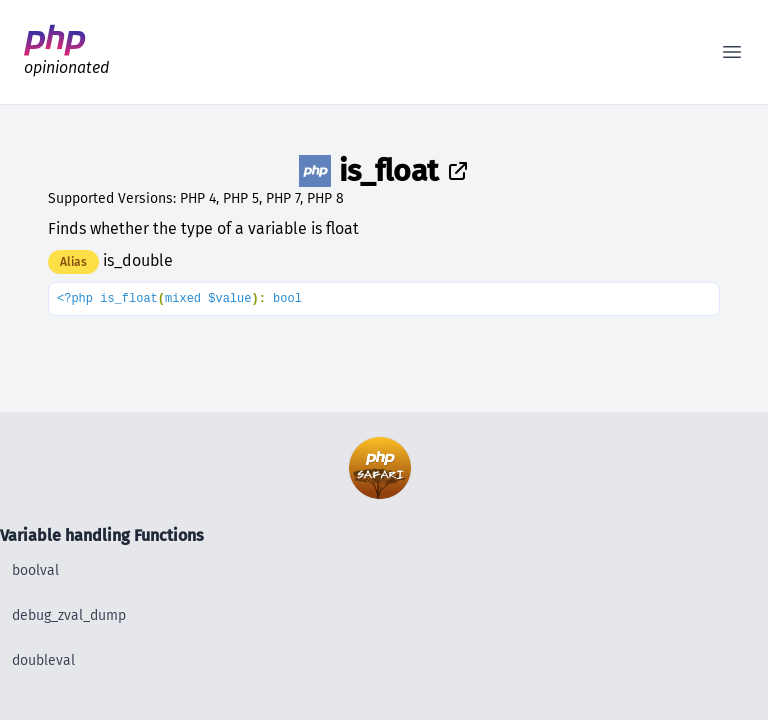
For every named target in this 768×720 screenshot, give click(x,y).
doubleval (43, 660)
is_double (138, 260)
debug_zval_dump (69, 615)
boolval (35, 570)
